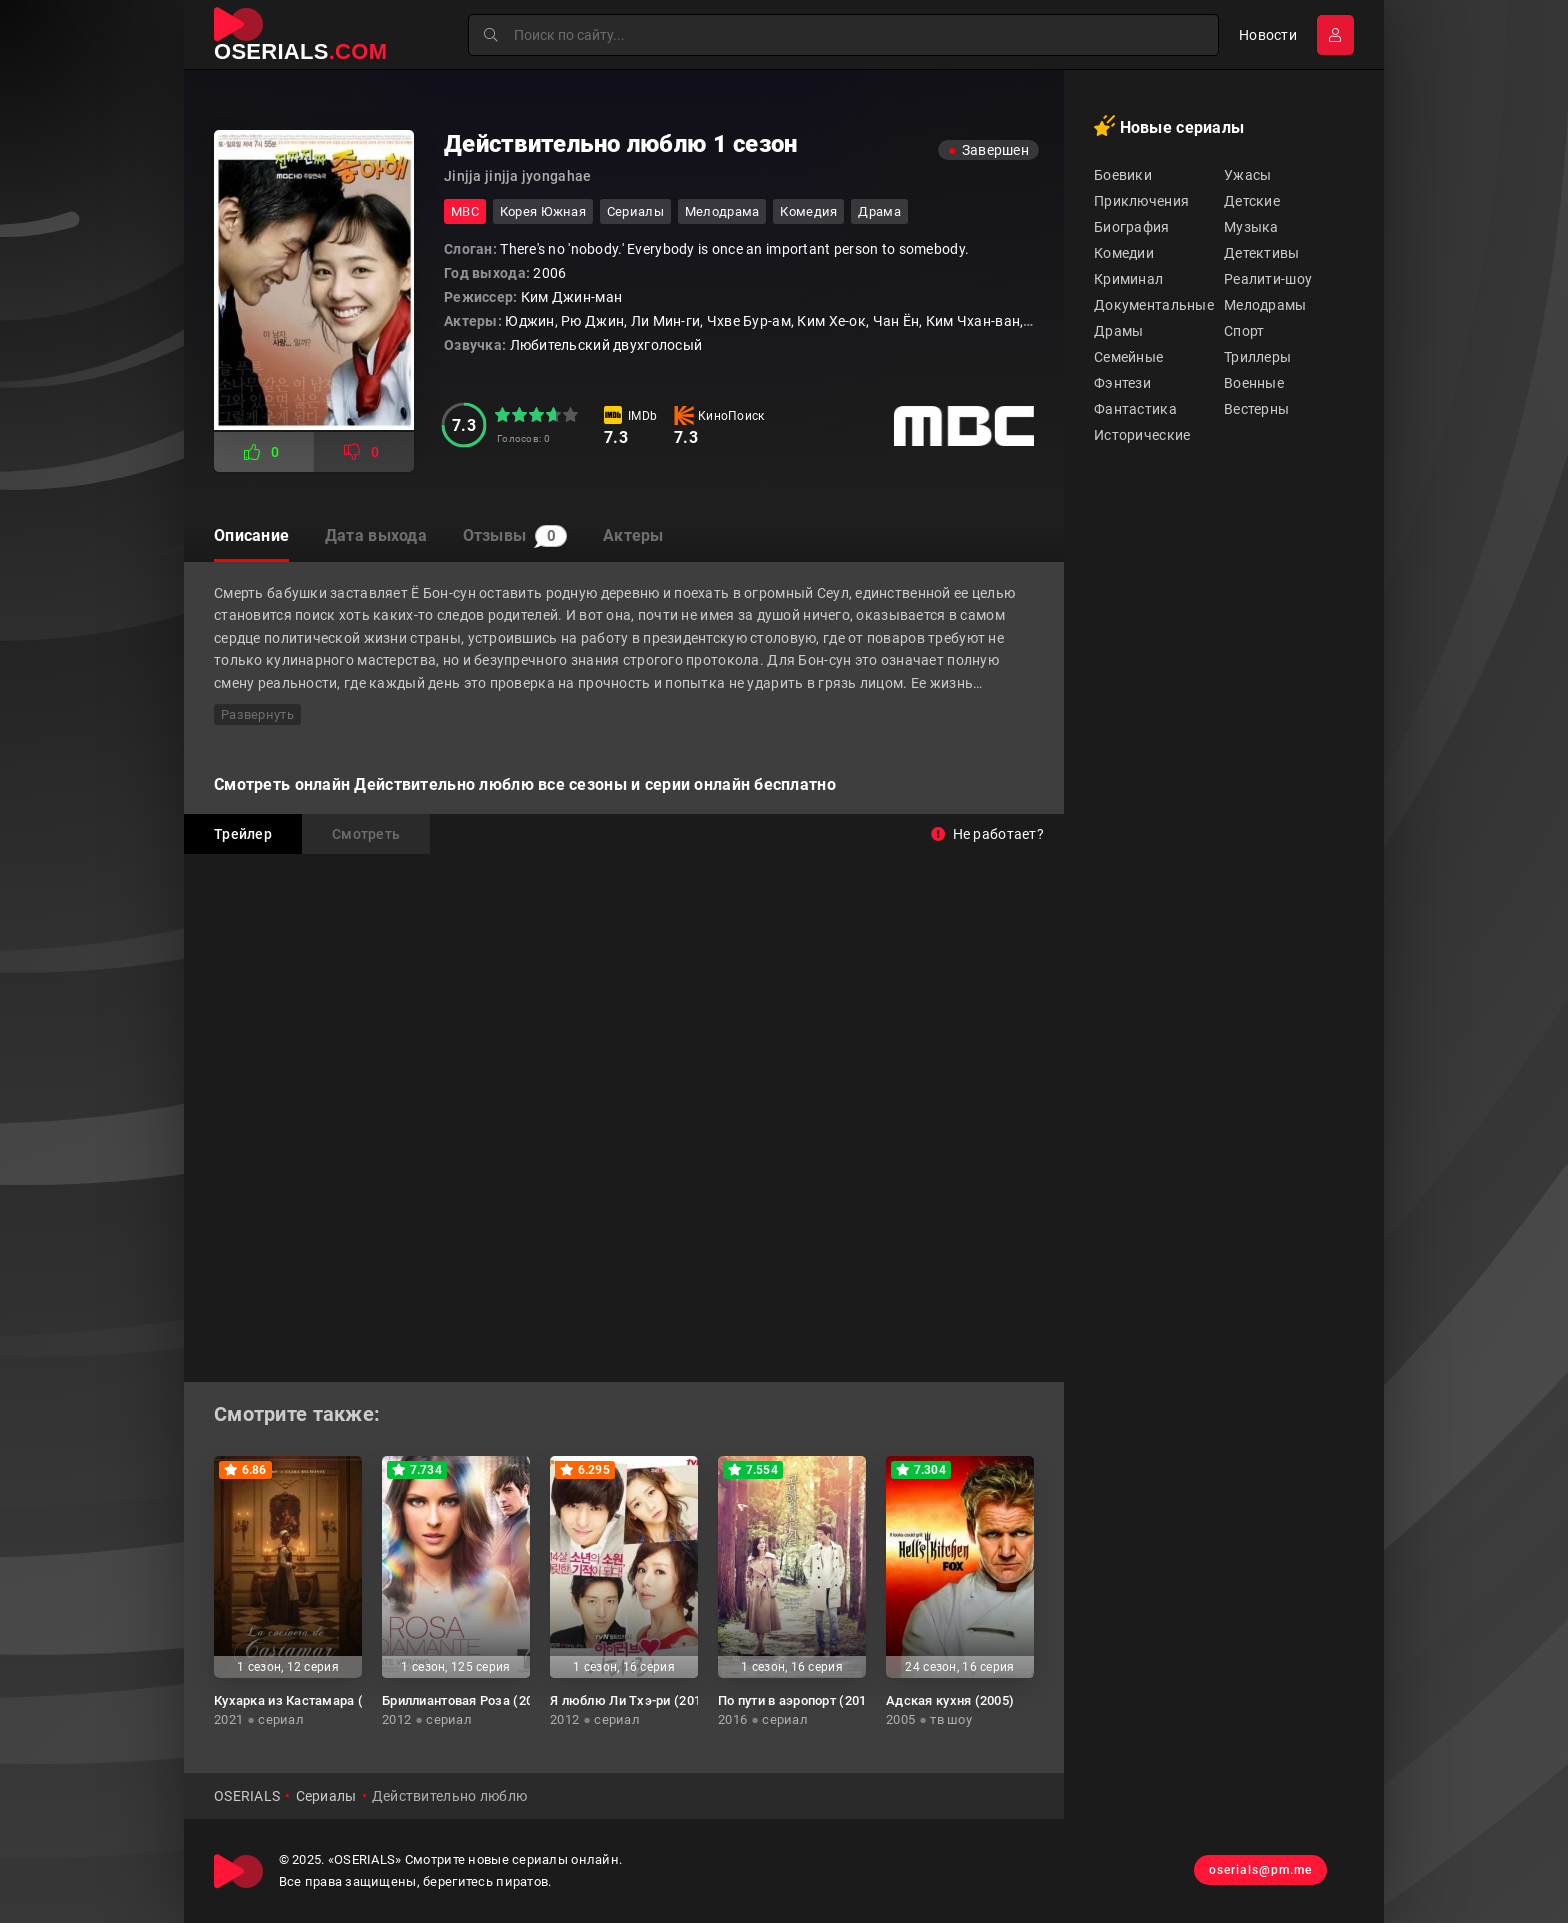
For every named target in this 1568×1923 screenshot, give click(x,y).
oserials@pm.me (1257, 1871)
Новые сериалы (1169, 126)
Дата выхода (380, 536)
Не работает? (987, 834)
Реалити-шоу (1268, 279)
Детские (1252, 201)
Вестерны (1256, 409)
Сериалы (635, 211)
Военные (1254, 383)
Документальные (1154, 305)
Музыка (1251, 227)
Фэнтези (1122, 383)
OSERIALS (247, 1796)
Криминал (1128, 279)
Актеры (646, 536)
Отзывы (523, 537)
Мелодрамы (1265, 305)
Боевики (1123, 175)
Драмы (1118, 331)
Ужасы (1247, 175)
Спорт (1244, 331)
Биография (1132, 227)
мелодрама (722, 211)
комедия (808, 211)
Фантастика (1135, 409)
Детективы (1262, 253)
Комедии (1124, 253)
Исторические (1142, 435)
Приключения (1141, 201)
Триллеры (1257, 357)
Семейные (1128, 357)
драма (879, 211)
